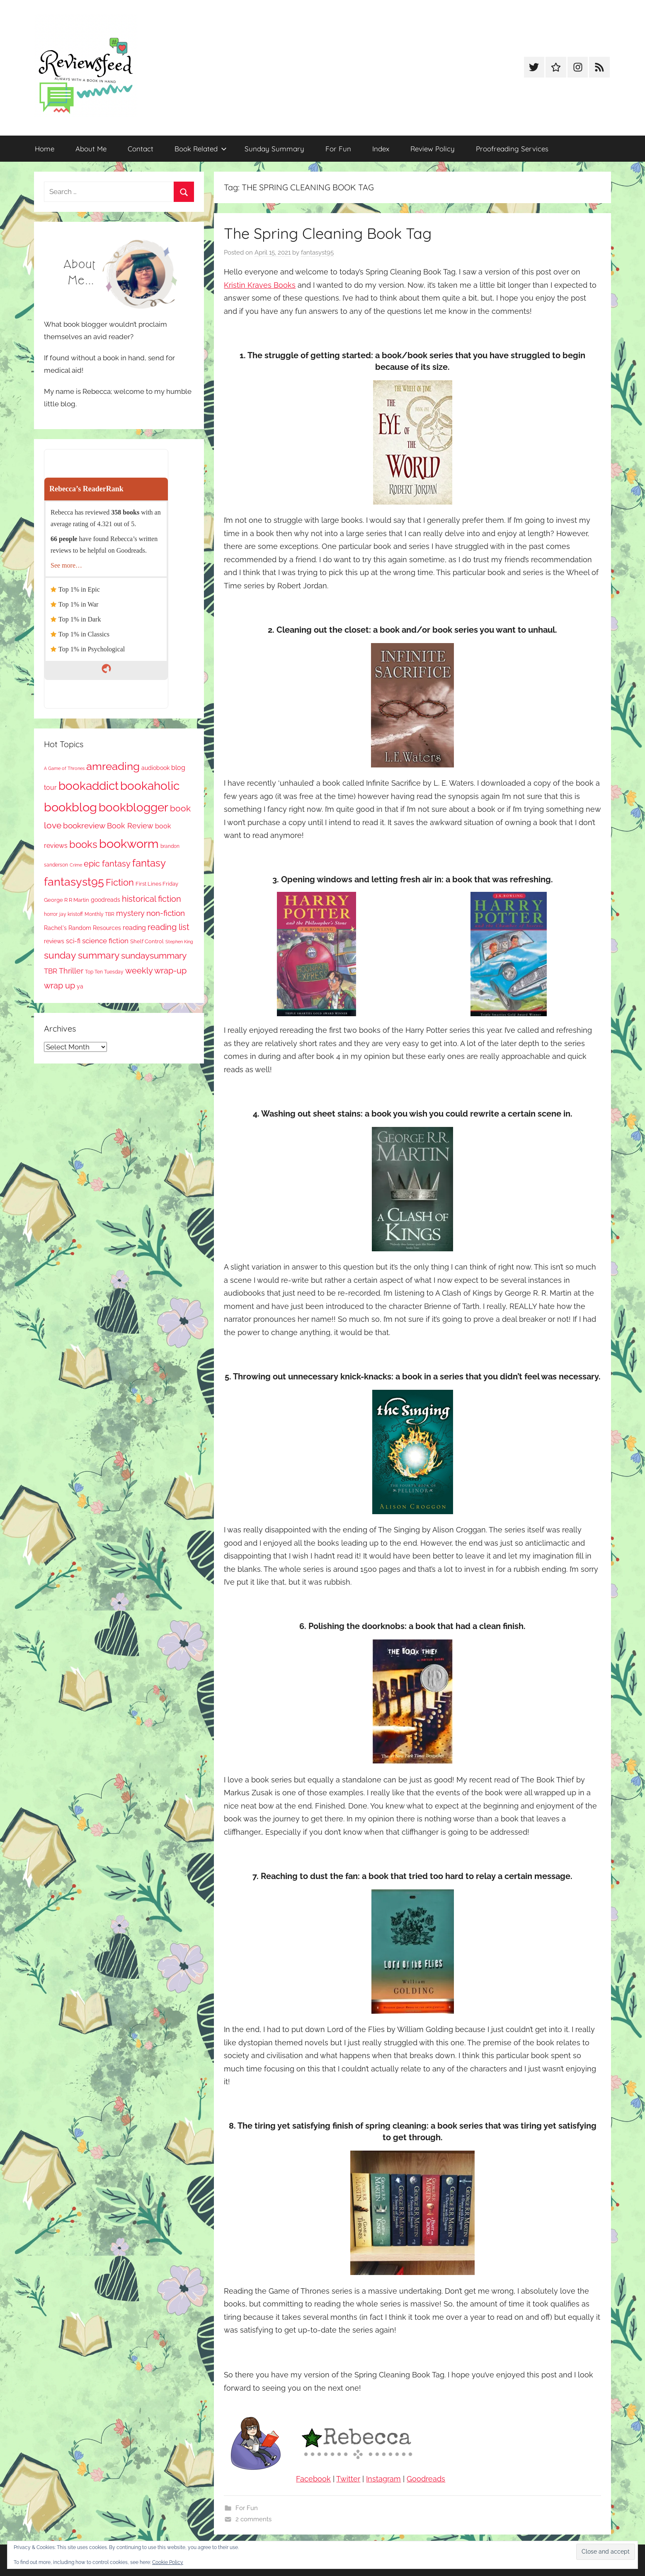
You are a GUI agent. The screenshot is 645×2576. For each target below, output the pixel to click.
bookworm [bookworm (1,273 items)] (129, 843)
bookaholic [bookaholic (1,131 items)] (149, 786)
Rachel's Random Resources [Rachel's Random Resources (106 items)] (82, 928)
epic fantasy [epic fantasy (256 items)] (107, 864)
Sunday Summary (274, 148)
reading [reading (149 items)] (134, 928)
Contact (140, 148)
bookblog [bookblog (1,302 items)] (70, 807)
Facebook (313, 2478)
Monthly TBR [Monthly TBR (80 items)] (99, 914)
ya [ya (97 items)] (80, 986)
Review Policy (432, 148)
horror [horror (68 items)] (51, 914)
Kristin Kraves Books (260, 285)
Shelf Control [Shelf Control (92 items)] (147, 941)
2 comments (253, 2519)
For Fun (338, 148)
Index (380, 148)
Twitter (348, 2478)
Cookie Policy (167, 2562)
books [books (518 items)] (83, 844)
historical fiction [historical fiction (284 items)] (151, 899)
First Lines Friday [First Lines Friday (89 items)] (157, 884)
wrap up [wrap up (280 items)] (59, 986)
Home (44, 148)
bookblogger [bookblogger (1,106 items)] (133, 807)
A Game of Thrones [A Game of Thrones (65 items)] (64, 768)
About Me (91, 148)
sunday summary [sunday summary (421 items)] (81, 955)
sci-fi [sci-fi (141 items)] (73, 941)
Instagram (383, 2478)
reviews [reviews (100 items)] (54, 941)
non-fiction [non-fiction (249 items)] (165, 913)
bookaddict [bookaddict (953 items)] (88, 785)
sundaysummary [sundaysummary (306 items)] (154, 956)
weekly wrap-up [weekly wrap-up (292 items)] (156, 971)
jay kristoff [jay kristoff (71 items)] (71, 914)
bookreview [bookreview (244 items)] (84, 825)
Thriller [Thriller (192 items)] (71, 970)
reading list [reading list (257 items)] (168, 927)
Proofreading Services (512, 148)
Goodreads (426, 2478)
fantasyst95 (317, 252)
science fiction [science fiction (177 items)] (105, 941)
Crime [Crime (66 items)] (76, 865)
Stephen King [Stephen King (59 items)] (179, 941)
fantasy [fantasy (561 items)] (149, 863)
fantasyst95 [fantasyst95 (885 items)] (74, 881)
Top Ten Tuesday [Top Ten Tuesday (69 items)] (104, 972)
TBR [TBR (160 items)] (50, 971)
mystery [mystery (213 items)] (130, 913)
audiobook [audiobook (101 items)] (155, 768)
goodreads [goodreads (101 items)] (105, 899)
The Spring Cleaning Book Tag (328, 233)
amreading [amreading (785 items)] (113, 766)
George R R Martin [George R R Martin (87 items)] (66, 900)
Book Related (201, 148)
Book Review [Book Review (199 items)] (130, 825)
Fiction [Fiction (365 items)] (120, 882)
